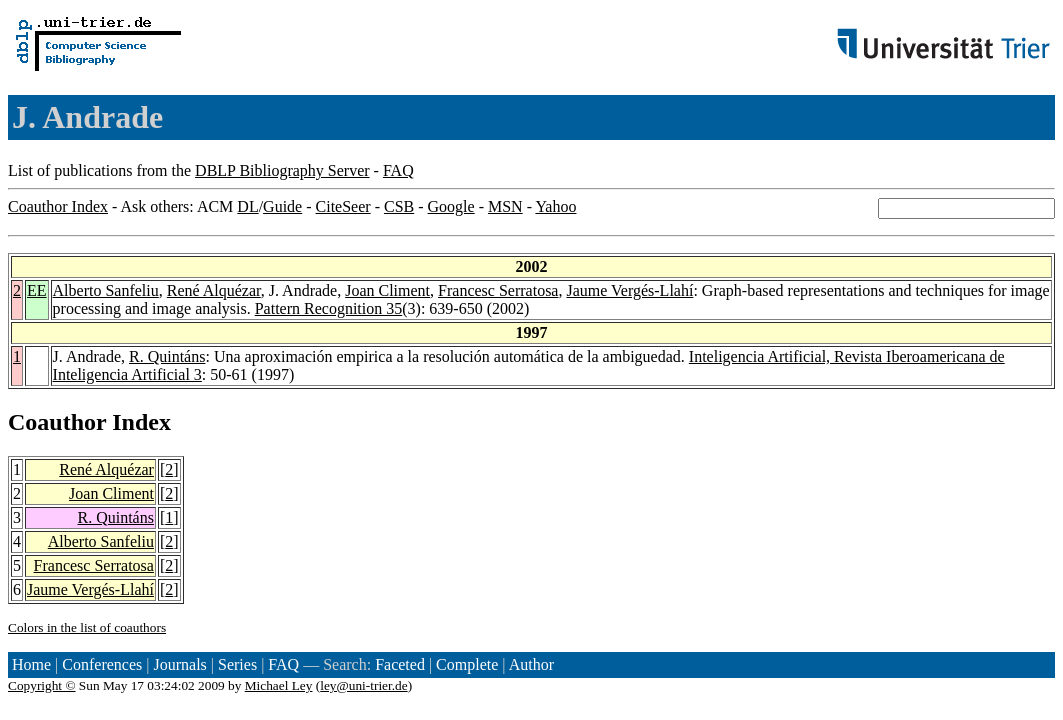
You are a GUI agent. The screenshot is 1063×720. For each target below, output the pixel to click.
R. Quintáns (167, 356)
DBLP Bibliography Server (282, 170)
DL (247, 206)
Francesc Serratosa (498, 290)
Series (237, 664)
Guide (282, 206)
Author (531, 664)
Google (451, 206)
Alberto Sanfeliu (106, 290)
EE (37, 290)
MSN (505, 206)
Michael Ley (279, 685)
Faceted (400, 664)
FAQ (398, 170)
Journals (179, 664)
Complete (467, 664)
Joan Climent (387, 290)
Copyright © (42, 685)
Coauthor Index (58, 206)
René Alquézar (214, 290)
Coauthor (57, 422)
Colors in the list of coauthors (87, 627)
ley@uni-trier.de (363, 685)
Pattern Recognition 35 (329, 308)
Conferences (102, 664)
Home (31, 664)
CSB (399, 206)
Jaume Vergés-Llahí (629, 290)
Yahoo (555, 206)
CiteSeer (343, 206)
